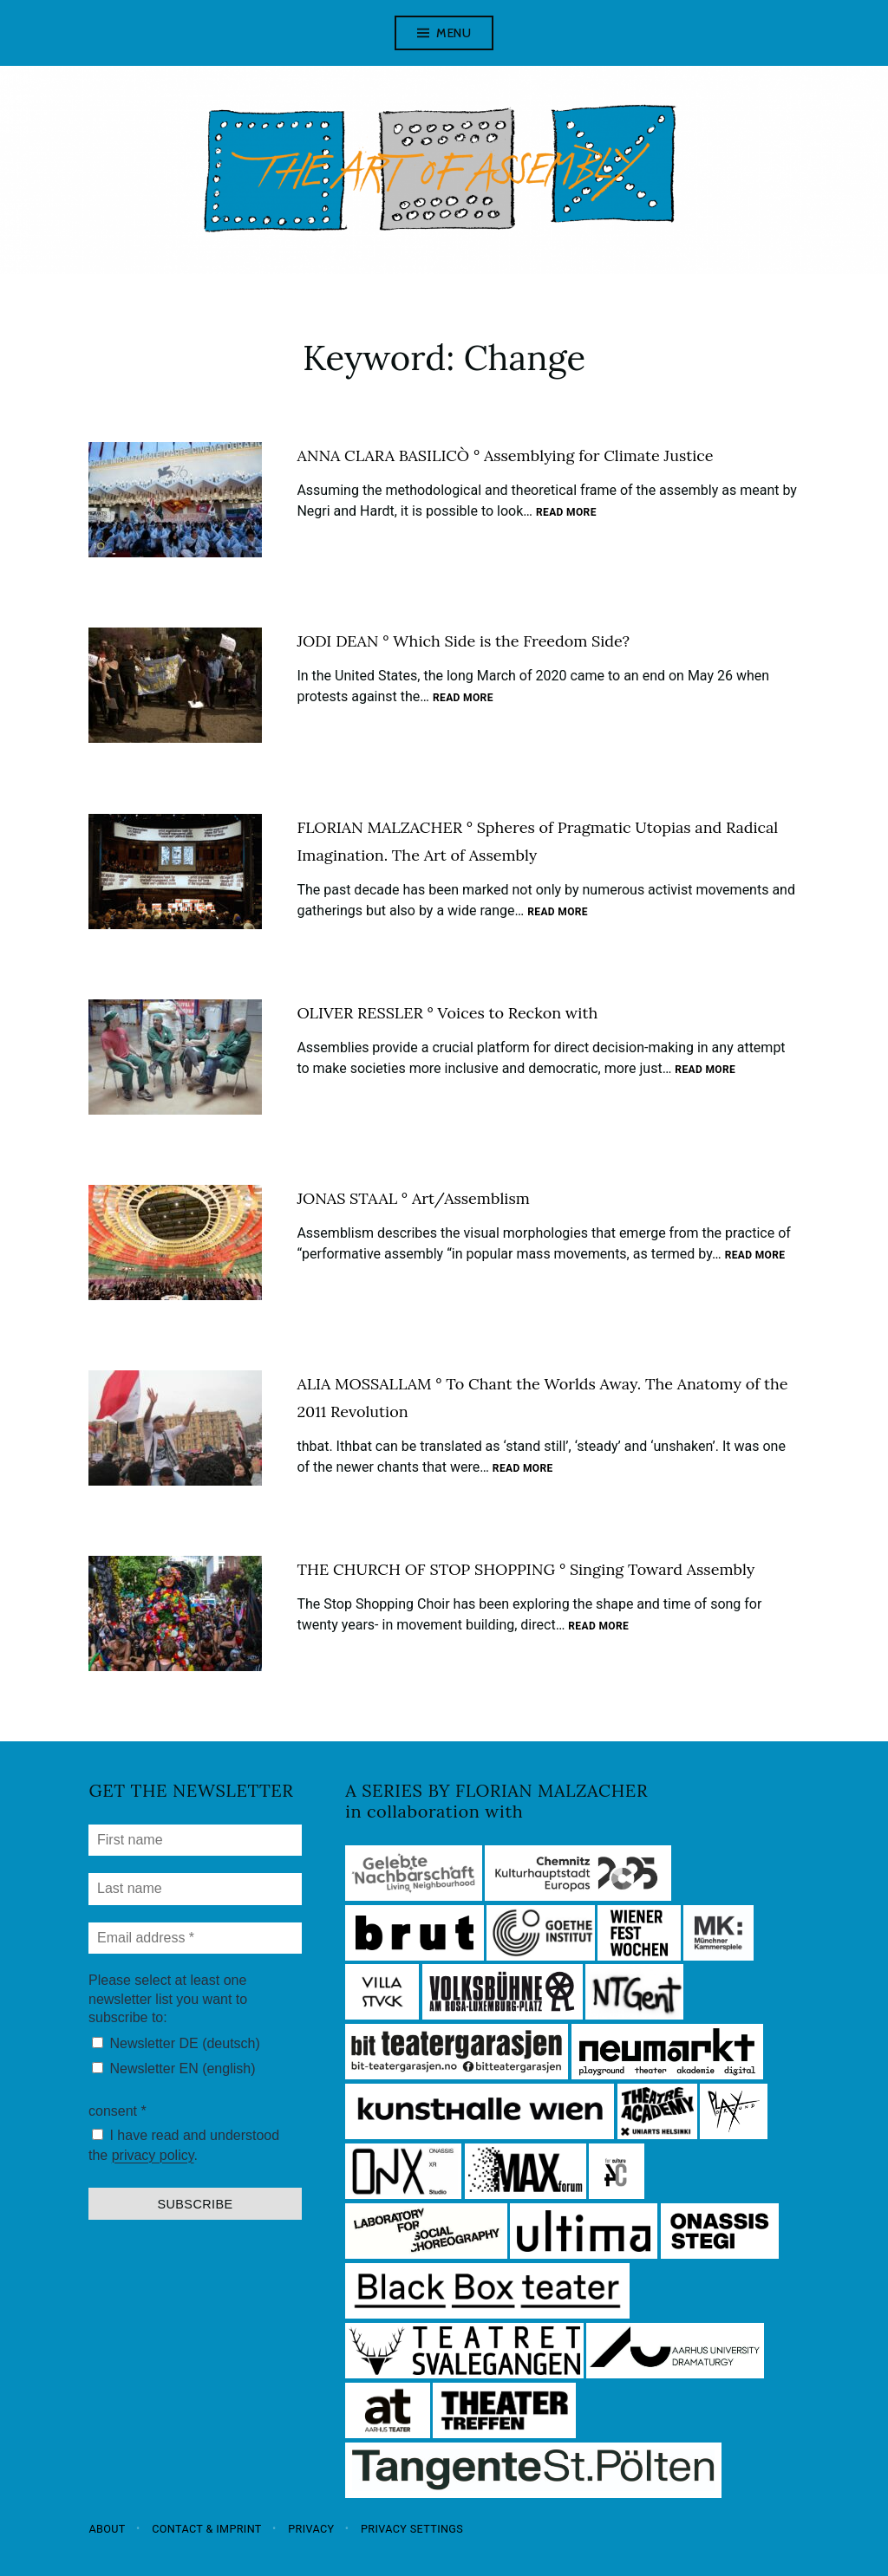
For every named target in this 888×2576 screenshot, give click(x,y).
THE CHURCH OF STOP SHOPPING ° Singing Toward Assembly (525, 1569)
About (106, 2527)
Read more (566, 513)
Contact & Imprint (207, 2527)
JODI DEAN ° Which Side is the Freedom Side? (463, 641)
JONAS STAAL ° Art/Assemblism (413, 1198)
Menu (453, 33)
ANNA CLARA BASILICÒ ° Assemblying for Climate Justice (505, 455)
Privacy (311, 2527)
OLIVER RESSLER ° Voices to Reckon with (447, 1013)
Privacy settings (412, 2527)
